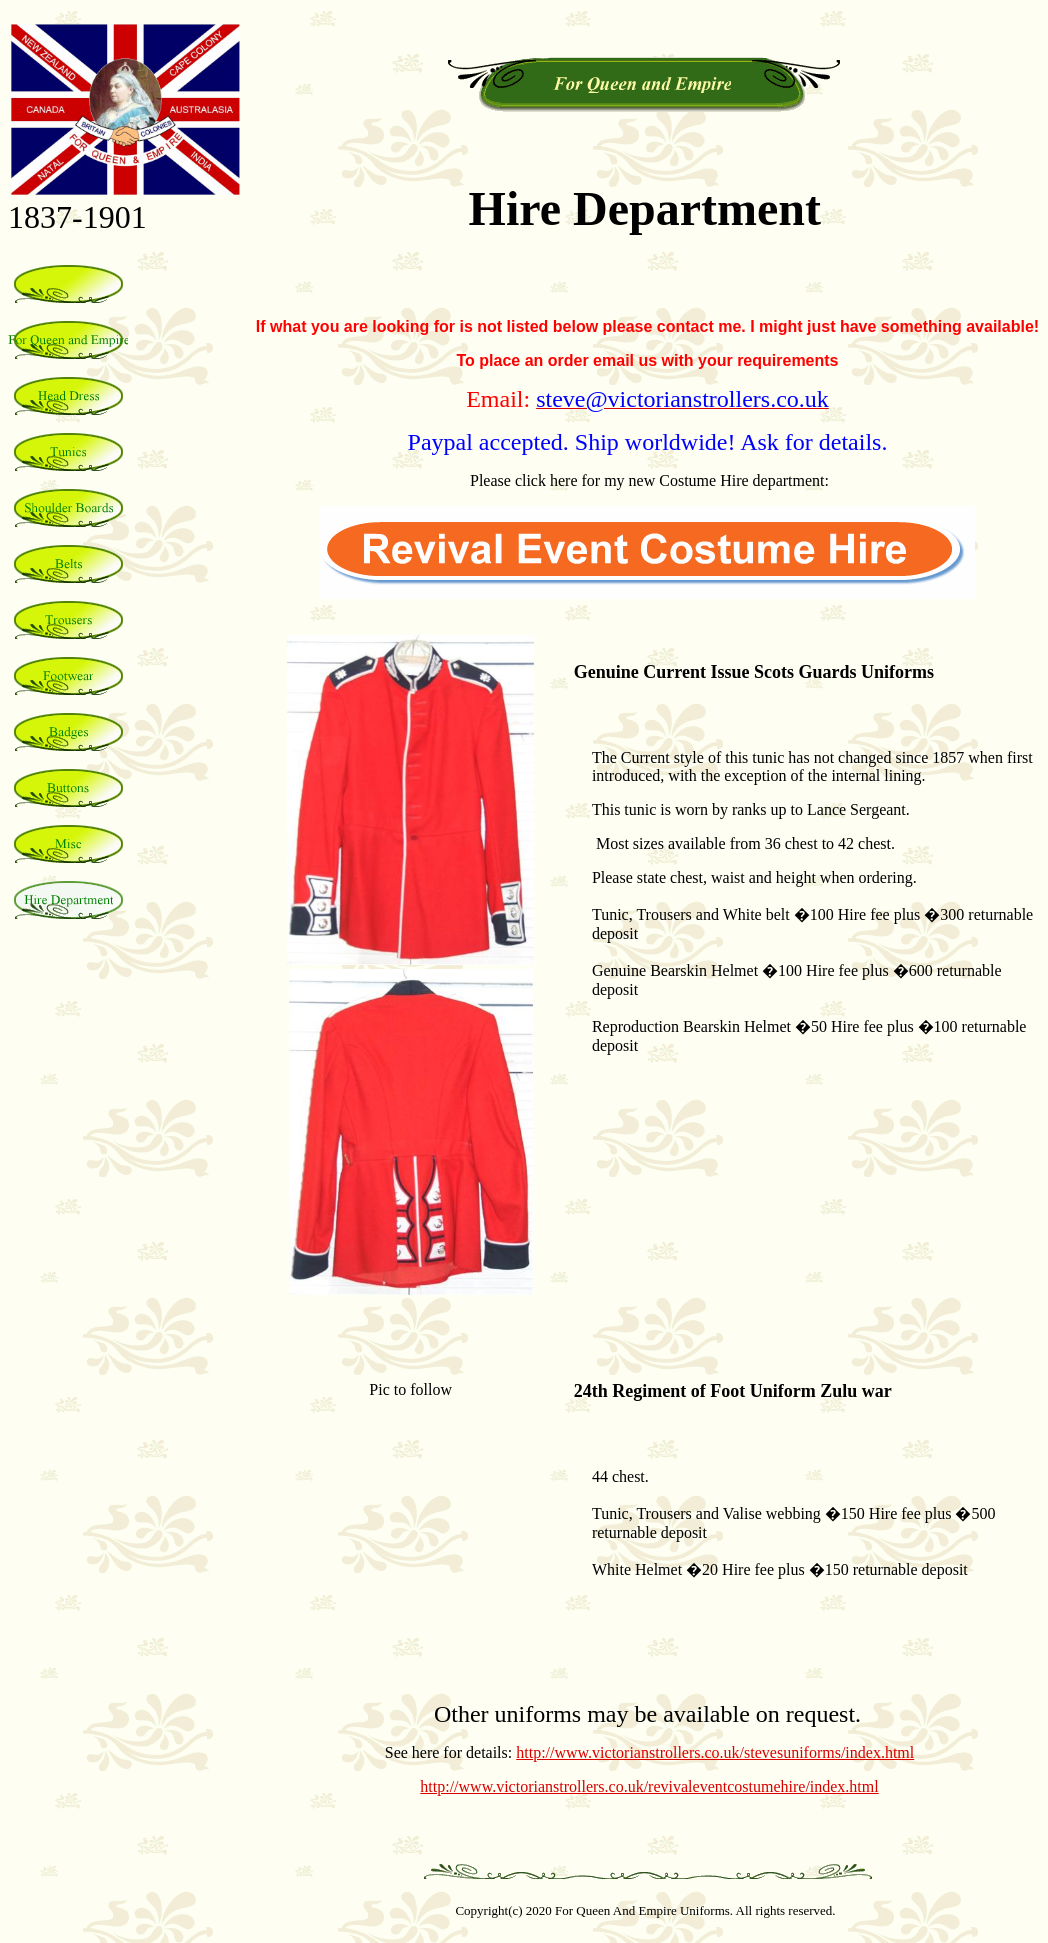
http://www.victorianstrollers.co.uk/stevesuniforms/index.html (715, 1752)
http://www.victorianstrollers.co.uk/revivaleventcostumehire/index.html (649, 1786)
